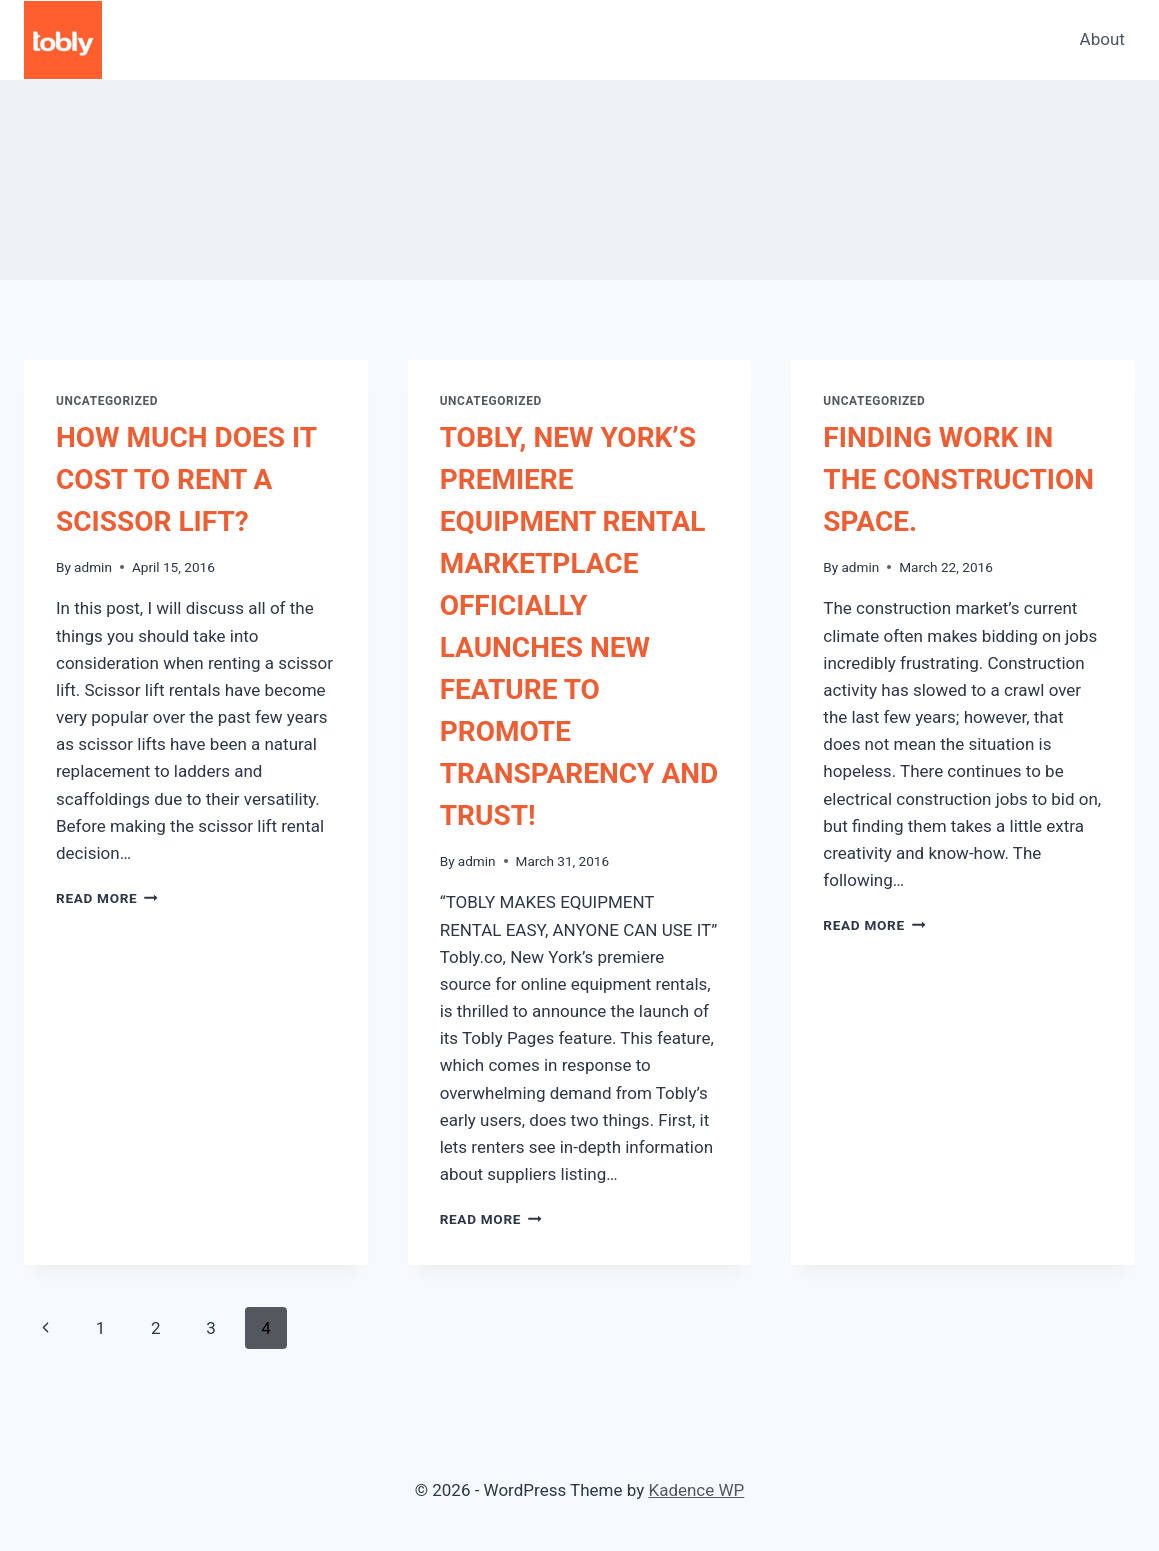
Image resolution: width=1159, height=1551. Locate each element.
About (1102, 39)
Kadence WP (696, 1490)
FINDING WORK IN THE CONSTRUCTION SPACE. (958, 479)
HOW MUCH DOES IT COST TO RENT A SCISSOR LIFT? (186, 479)
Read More (107, 898)
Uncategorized (107, 401)
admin (93, 567)
